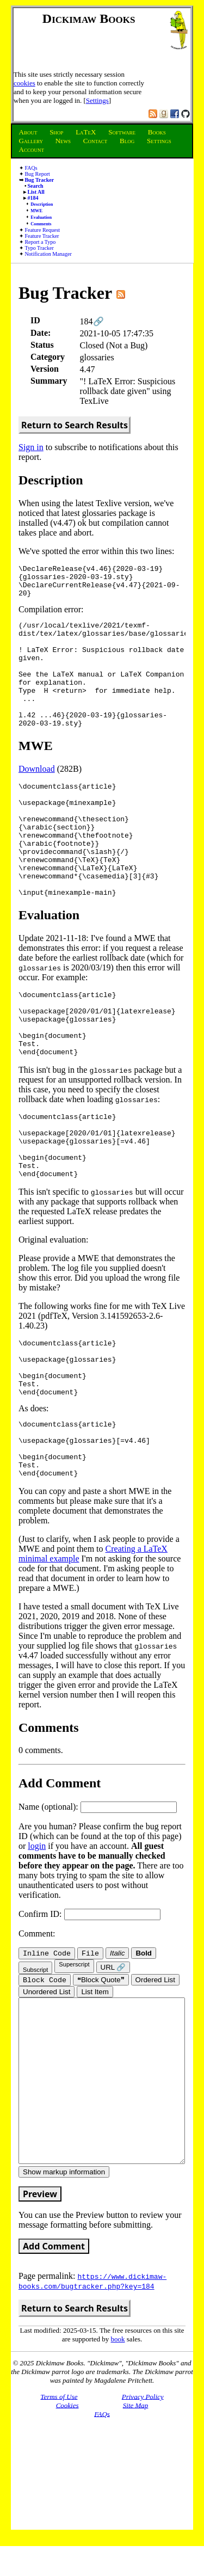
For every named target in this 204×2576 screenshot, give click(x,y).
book (118, 2473)
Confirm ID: (89, 2013)
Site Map (136, 2539)
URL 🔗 (113, 2068)
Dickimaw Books (88, 18)
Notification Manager (47, 254)
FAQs (30, 168)
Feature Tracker (41, 236)
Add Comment (54, 2381)
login (37, 1945)
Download (36, 796)
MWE (36, 210)
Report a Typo (39, 242)
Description (41, 204)
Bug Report (37, 174)
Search (35, 186)
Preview (40, 2328)
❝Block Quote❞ (101, 2081)
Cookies (67, 2539)
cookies (24, 83)
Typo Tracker (38, 248)
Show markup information (64, 2306)
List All (35, 192)
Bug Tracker (39, 180)
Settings (97, 100)
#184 (32, 198)
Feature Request (42, 230)
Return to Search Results (74, 425)
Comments (40, 224)
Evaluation (41, 217)
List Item (94, 2093)
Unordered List (46, 2093)
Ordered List (155, 2081)
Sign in (31, 447)
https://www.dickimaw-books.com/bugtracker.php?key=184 (92, 2415)
